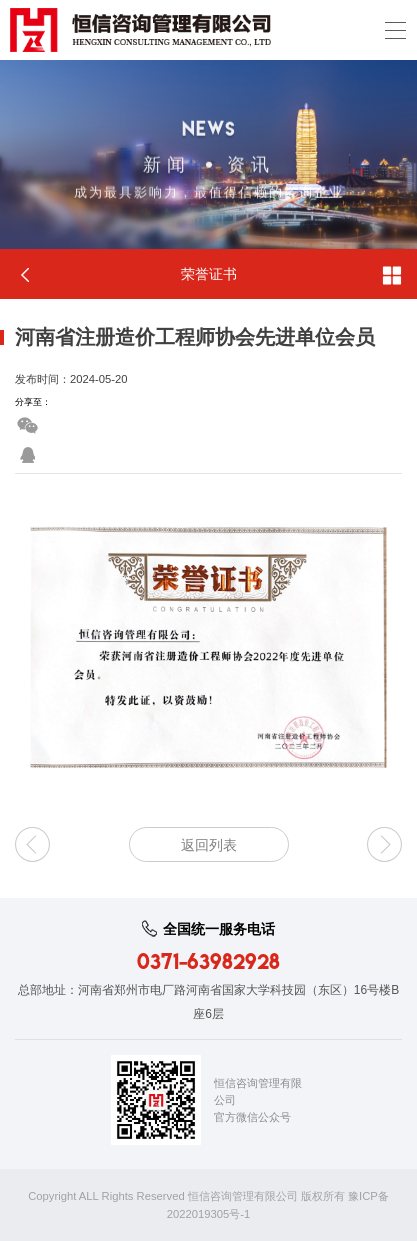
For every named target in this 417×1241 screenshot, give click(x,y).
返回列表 (209, 845)
